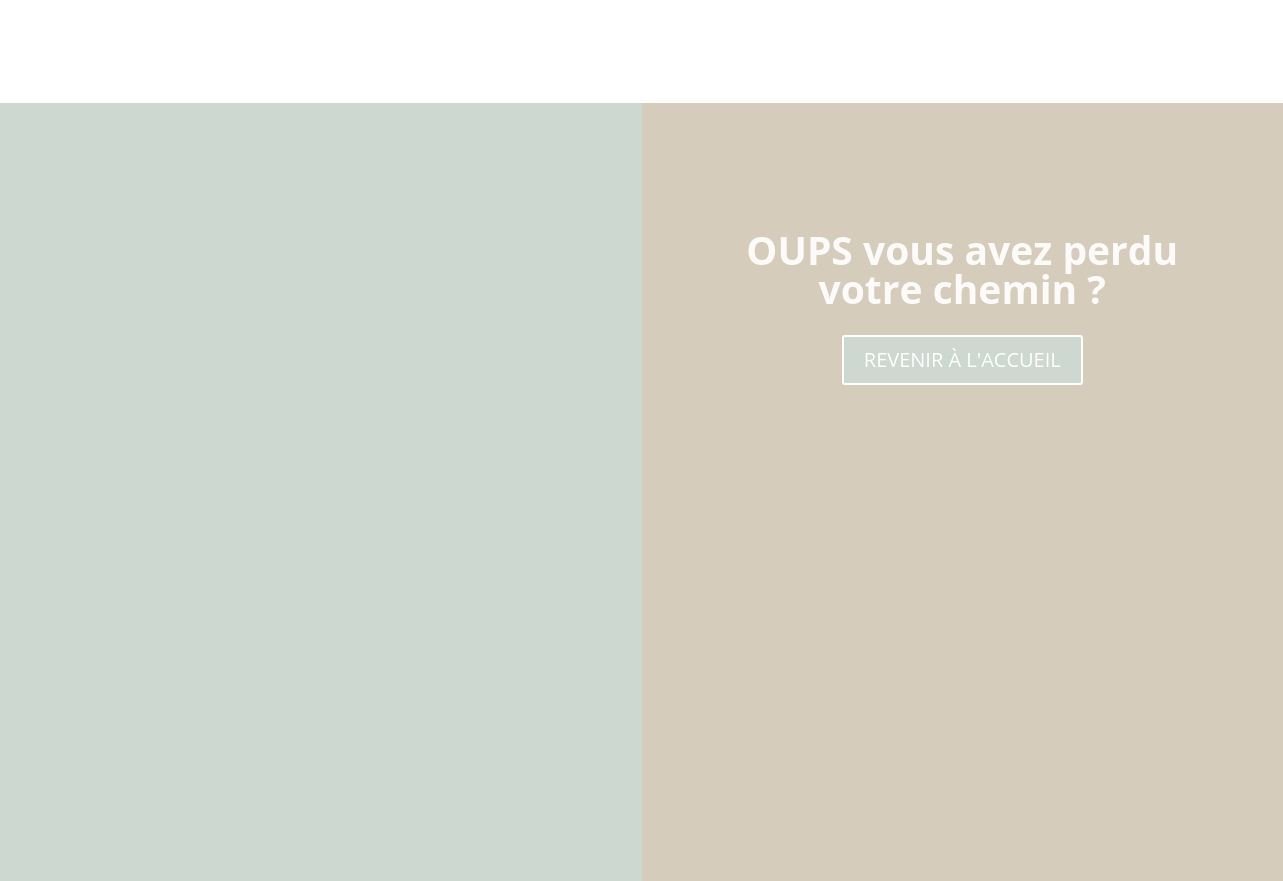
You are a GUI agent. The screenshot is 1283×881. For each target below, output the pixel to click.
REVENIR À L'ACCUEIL (962, 359)
